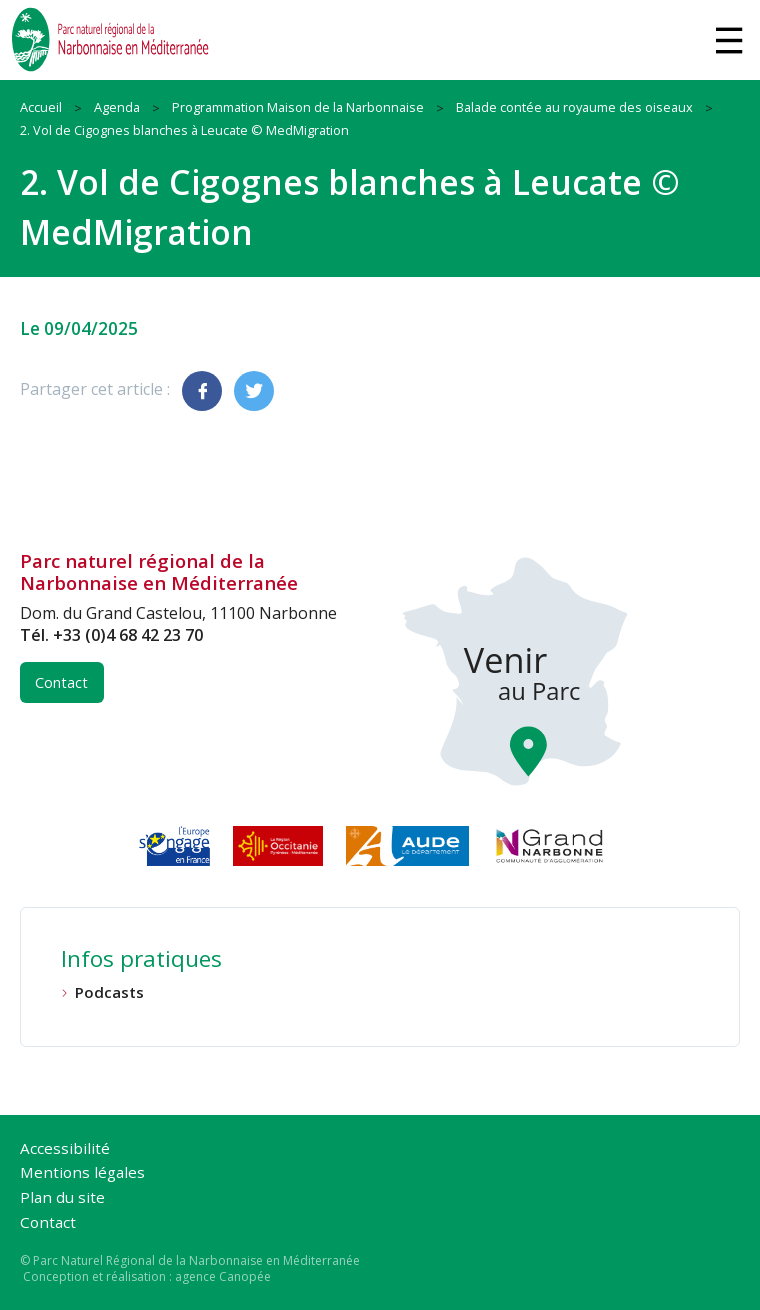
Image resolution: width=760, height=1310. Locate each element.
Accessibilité (65, 1149)
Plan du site (62, 1198)
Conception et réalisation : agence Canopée (147, 1276)
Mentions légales (82, 1173)
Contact (61, 682)
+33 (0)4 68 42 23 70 (128, 635)
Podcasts (109, 992)
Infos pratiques (141, 961)
